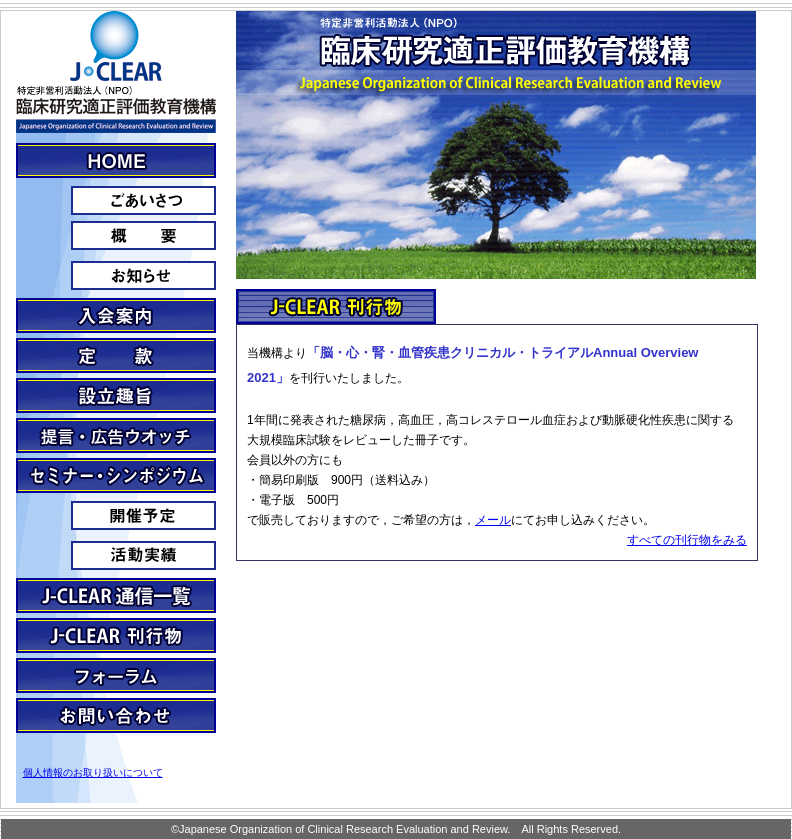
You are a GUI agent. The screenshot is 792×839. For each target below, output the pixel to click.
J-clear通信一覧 (116, 595)
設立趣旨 (116, 395)
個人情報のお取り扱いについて (93, 772)
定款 (116, 355)
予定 (116, 515)
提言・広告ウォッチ (116, 435)
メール (493, 520)
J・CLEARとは (116, 160)
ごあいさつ (116, 200)
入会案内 (116, 315)
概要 (116, 235)
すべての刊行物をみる (687, 540)
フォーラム (116, 675)
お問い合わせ (116, 715)
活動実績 (116, 555)
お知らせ (116, 275)
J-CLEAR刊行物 (116, 635)
